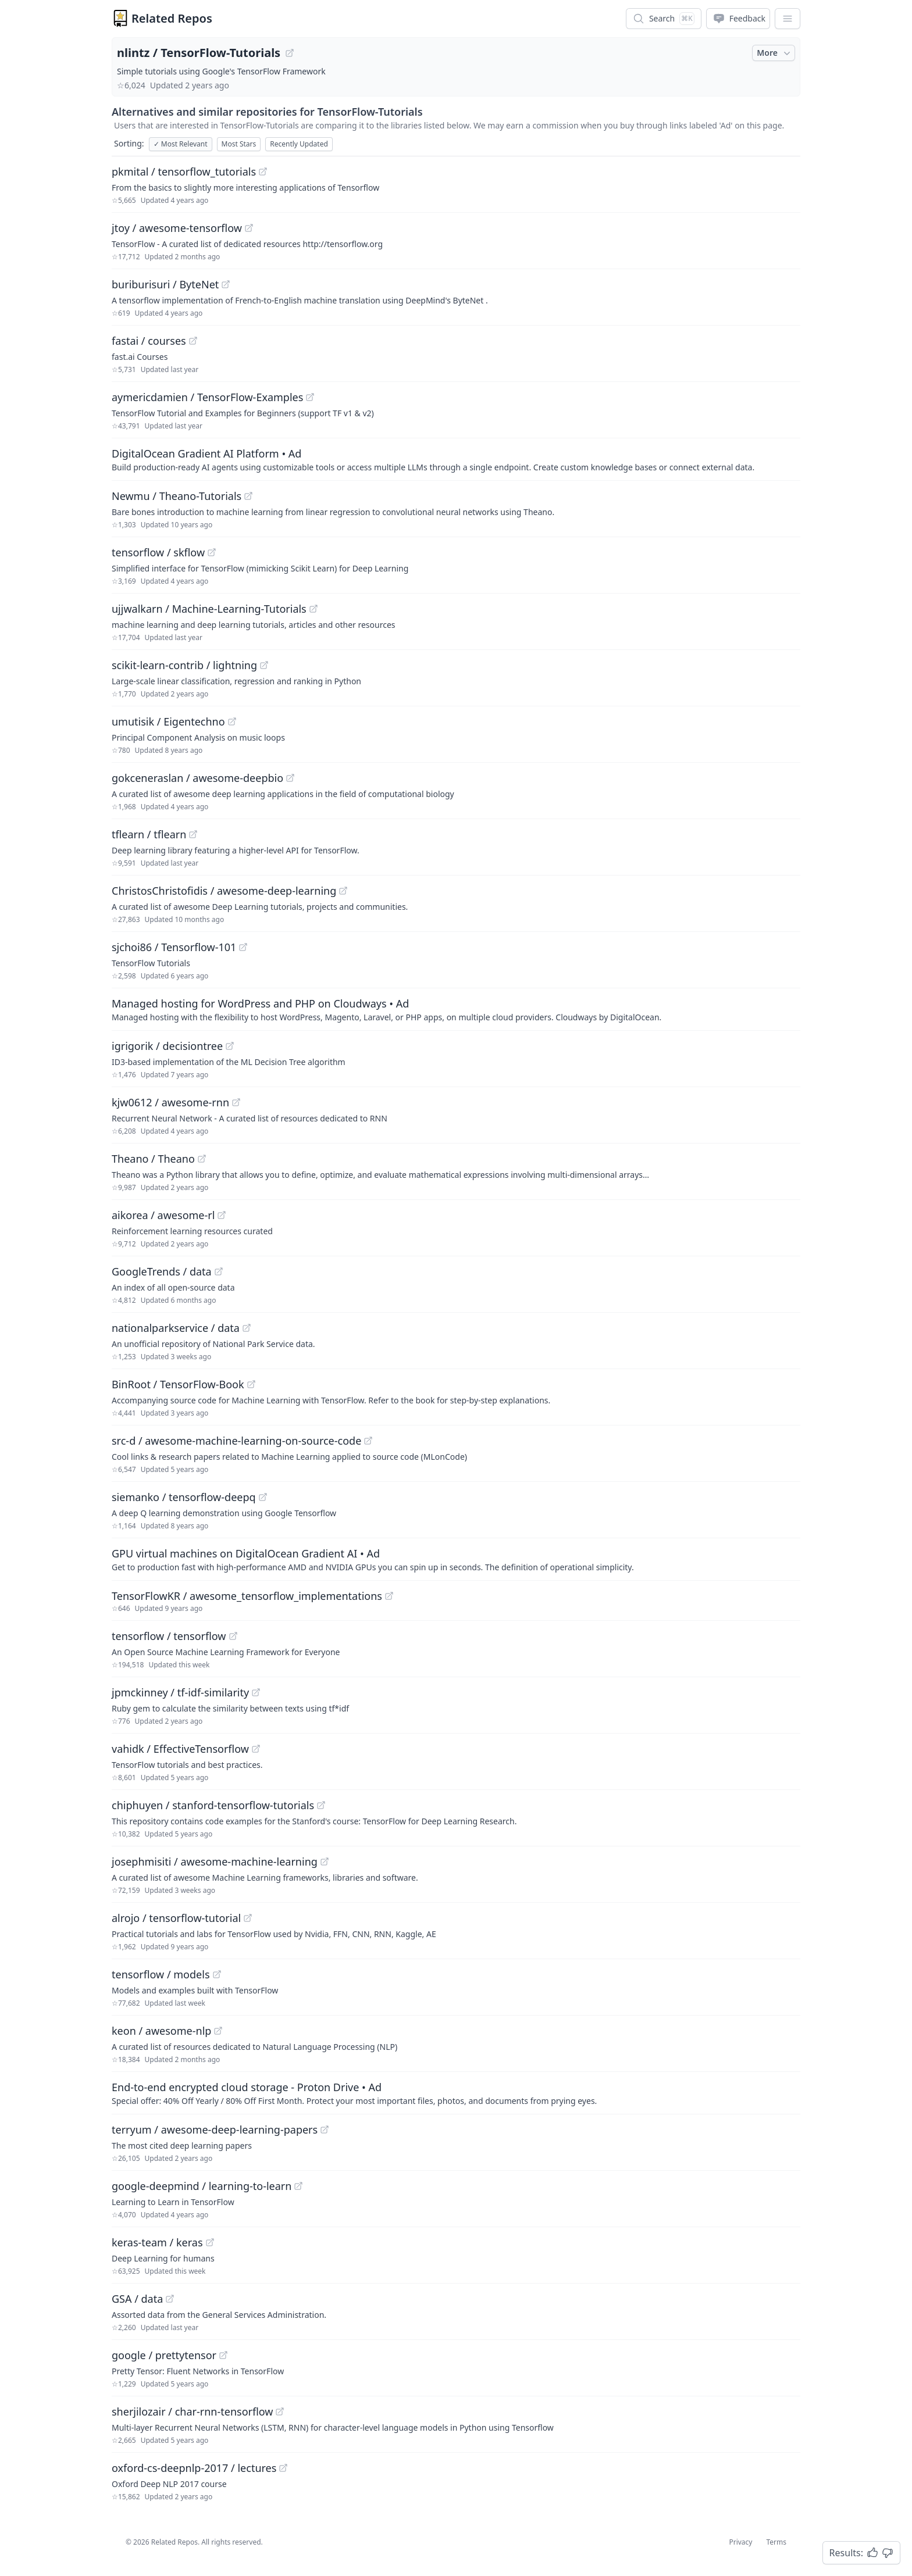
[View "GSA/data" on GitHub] (169, 2298)
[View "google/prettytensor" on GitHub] (223, 2355)
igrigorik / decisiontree (167, 1046)
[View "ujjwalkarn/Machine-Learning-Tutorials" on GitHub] (313, 608)
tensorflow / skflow (158, 552)
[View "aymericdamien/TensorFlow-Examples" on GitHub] (310, 397)
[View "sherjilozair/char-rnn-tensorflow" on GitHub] (279, 2411)
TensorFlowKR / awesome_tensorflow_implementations (247, 1596)
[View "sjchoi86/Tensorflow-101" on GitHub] (243, 947)
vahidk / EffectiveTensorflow (180, 1749)
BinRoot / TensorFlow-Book (178, 1384)
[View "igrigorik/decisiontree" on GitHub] (229, 1046)
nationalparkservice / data (176, 1328)
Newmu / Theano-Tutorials (176, 496)
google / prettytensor (164, 2355)
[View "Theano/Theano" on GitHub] (201, 1158)
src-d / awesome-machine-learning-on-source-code (236, 1441)
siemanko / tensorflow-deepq (184, 1497)
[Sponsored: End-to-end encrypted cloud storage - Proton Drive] (456, 2093)
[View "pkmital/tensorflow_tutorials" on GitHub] (263, 171)
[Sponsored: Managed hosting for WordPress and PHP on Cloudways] (456, 1009)
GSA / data (137, 2299)
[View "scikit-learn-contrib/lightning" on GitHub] (264, 665)
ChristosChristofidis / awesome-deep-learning (224, 891)
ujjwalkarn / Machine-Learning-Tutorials (209, 609)
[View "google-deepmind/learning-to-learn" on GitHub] (298, 2186)
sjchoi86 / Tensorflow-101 (174, 947)
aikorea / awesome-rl (163, 1215)
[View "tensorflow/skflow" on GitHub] (211, 552)
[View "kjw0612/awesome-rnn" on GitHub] (236, 1102)
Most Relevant (181, 144)
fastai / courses (149, 341)
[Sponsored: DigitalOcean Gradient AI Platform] (456, 459)
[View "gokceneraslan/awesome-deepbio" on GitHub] (290, 778)
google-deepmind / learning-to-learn (201, 2186)
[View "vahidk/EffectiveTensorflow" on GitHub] (256, 1748)
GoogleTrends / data (162, 1271)
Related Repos (171, 18)
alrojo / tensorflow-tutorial (176, 1918)
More (775, 53)
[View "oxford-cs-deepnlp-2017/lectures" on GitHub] (283, 2468)
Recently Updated (299, 144)
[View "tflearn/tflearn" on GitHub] (193, 834)
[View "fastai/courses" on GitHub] (193, 340)
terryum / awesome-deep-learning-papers (215, 2129)
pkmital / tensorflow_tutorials (184, 171)
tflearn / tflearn (149, 834)
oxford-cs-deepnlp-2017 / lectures (194, 2468)
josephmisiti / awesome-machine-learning (215, 1861)
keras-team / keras (157, 2242)
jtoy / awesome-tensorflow (177, 228)
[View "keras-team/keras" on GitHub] (210, 2242)
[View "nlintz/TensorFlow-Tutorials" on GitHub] (289, 53)
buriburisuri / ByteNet (165, 284)
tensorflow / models (161, 1974)
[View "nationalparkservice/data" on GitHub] (246, 1327)
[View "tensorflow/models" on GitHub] (217, 1974)
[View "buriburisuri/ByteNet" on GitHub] (225, 284)
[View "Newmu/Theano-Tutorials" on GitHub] (248, 496)
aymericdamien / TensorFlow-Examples (207, 397)
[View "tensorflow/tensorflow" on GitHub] (233, 1636)
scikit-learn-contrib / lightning (184, 665)
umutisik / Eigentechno (168, 721)
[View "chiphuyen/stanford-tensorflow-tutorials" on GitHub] (321, 1805)
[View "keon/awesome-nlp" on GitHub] (218, 2030)
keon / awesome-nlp (161, 2031)
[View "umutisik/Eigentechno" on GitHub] (232, 721)
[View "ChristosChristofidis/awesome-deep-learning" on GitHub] (343, 890)
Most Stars (239, 144)
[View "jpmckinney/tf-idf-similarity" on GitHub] (256, 1692)
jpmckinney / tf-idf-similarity (180, 1692)
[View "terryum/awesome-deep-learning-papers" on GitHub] (324, 2129)
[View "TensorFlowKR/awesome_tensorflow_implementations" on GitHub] (389, 1595)
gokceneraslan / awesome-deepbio (197, 778)
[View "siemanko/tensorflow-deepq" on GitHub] (263, 1497)
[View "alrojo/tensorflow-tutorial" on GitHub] (247, 1918)
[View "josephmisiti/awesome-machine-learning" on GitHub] (324, 1861)
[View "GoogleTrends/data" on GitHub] (218, 1271)
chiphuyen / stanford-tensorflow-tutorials (213, 1805)
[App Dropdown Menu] (787, 18)
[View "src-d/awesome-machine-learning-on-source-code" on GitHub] (368, 1440)
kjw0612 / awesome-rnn (170, 1102)
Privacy (740, 2542)
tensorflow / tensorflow (169, 1636)
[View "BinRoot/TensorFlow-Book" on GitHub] (251, 1384)
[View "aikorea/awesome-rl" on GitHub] (221, 1215)
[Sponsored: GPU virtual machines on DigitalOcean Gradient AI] (456, 1559)
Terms (776, 2542)
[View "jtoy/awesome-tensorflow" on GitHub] (249, 228)
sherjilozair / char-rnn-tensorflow (192, 2411)
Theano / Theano (153, 1159)
